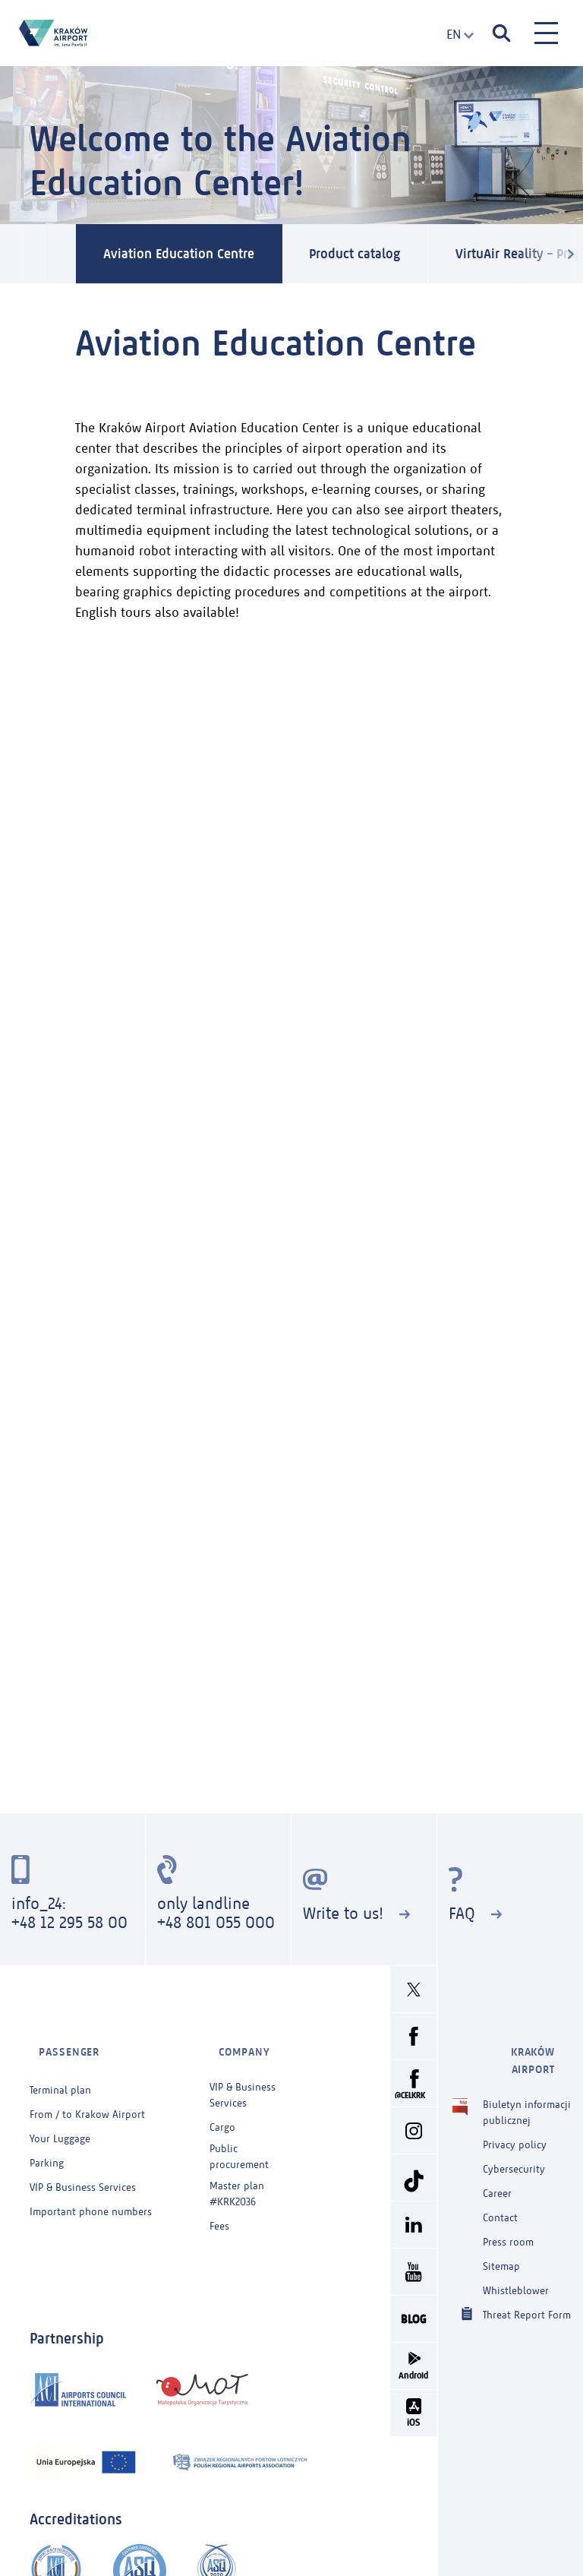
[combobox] (454, 34)
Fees (219, 2211)
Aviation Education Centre (190, 254)
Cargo (222, 2113)
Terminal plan (60, 2075)
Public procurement (239, 2142)
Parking (47, 2148)
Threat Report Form (527, 2282)
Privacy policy (515, 2113)
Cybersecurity (514, 2137)
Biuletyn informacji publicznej (527, 2080)
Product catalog (387, 254)
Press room (508, 2210)
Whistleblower (516, 2258)
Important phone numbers (91, 2197)
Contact (500, 2185)
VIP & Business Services (83, 2173)
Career (497, 2161)
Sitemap (501, 2234)
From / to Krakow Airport (87, 2100)
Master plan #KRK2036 (237, 2179)
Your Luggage (60, 2124)
